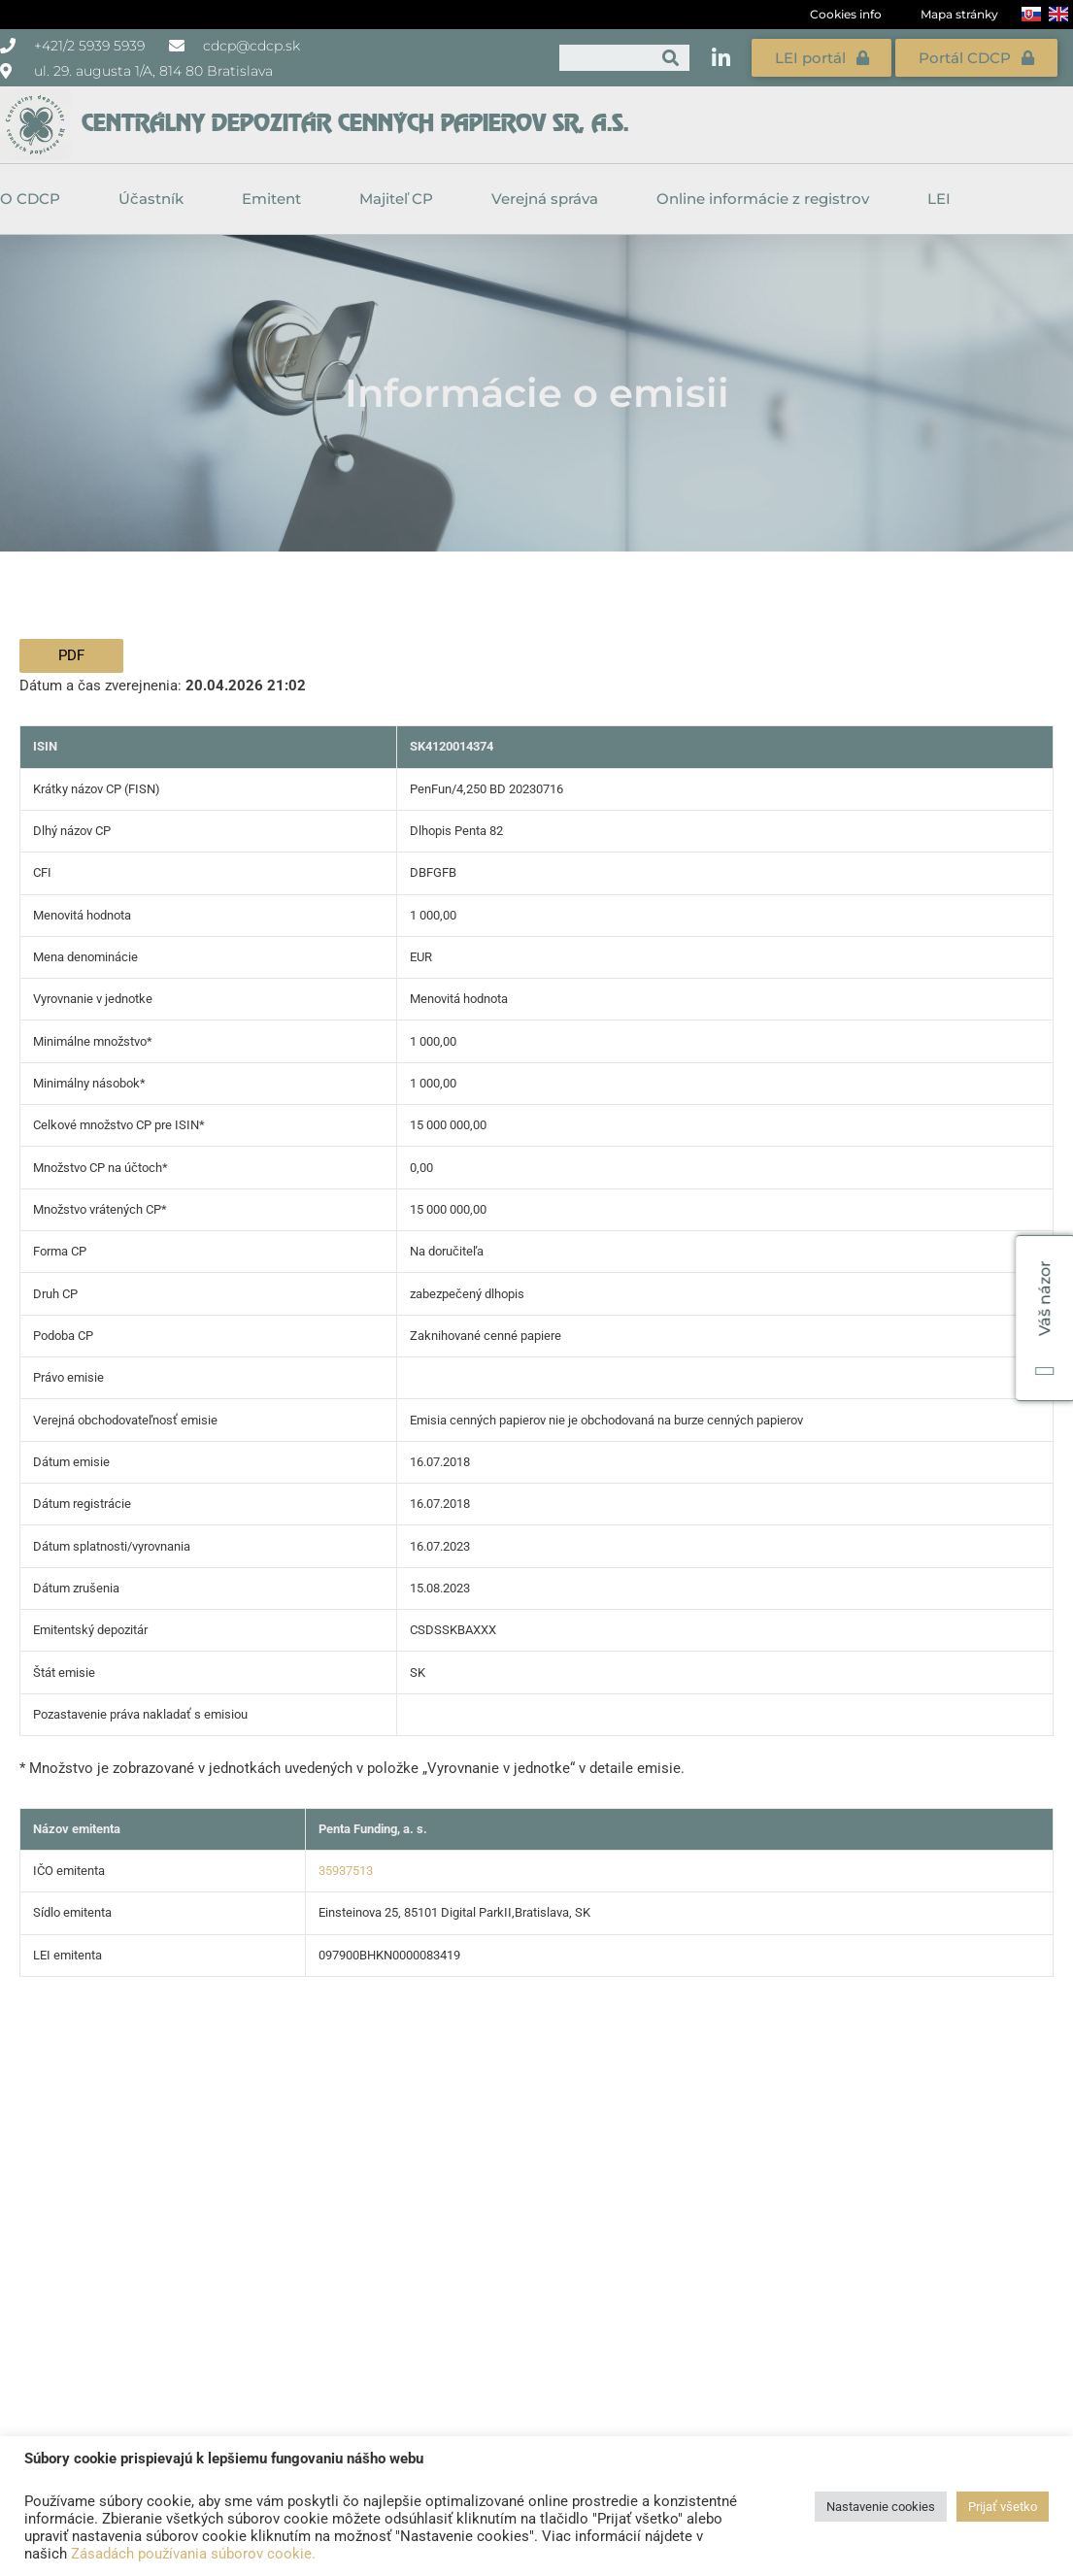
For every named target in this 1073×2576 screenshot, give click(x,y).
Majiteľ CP (401, 199)
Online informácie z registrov (767, 199)
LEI (939, 198)
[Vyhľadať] (670, 58)
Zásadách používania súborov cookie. (193, 2553)
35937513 (346, 1870)
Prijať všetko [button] (1002, 2506)
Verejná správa (549, 199)
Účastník (155, 199)
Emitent (276, 199)
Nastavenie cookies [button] (880, 2506)
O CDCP (35, 199)
